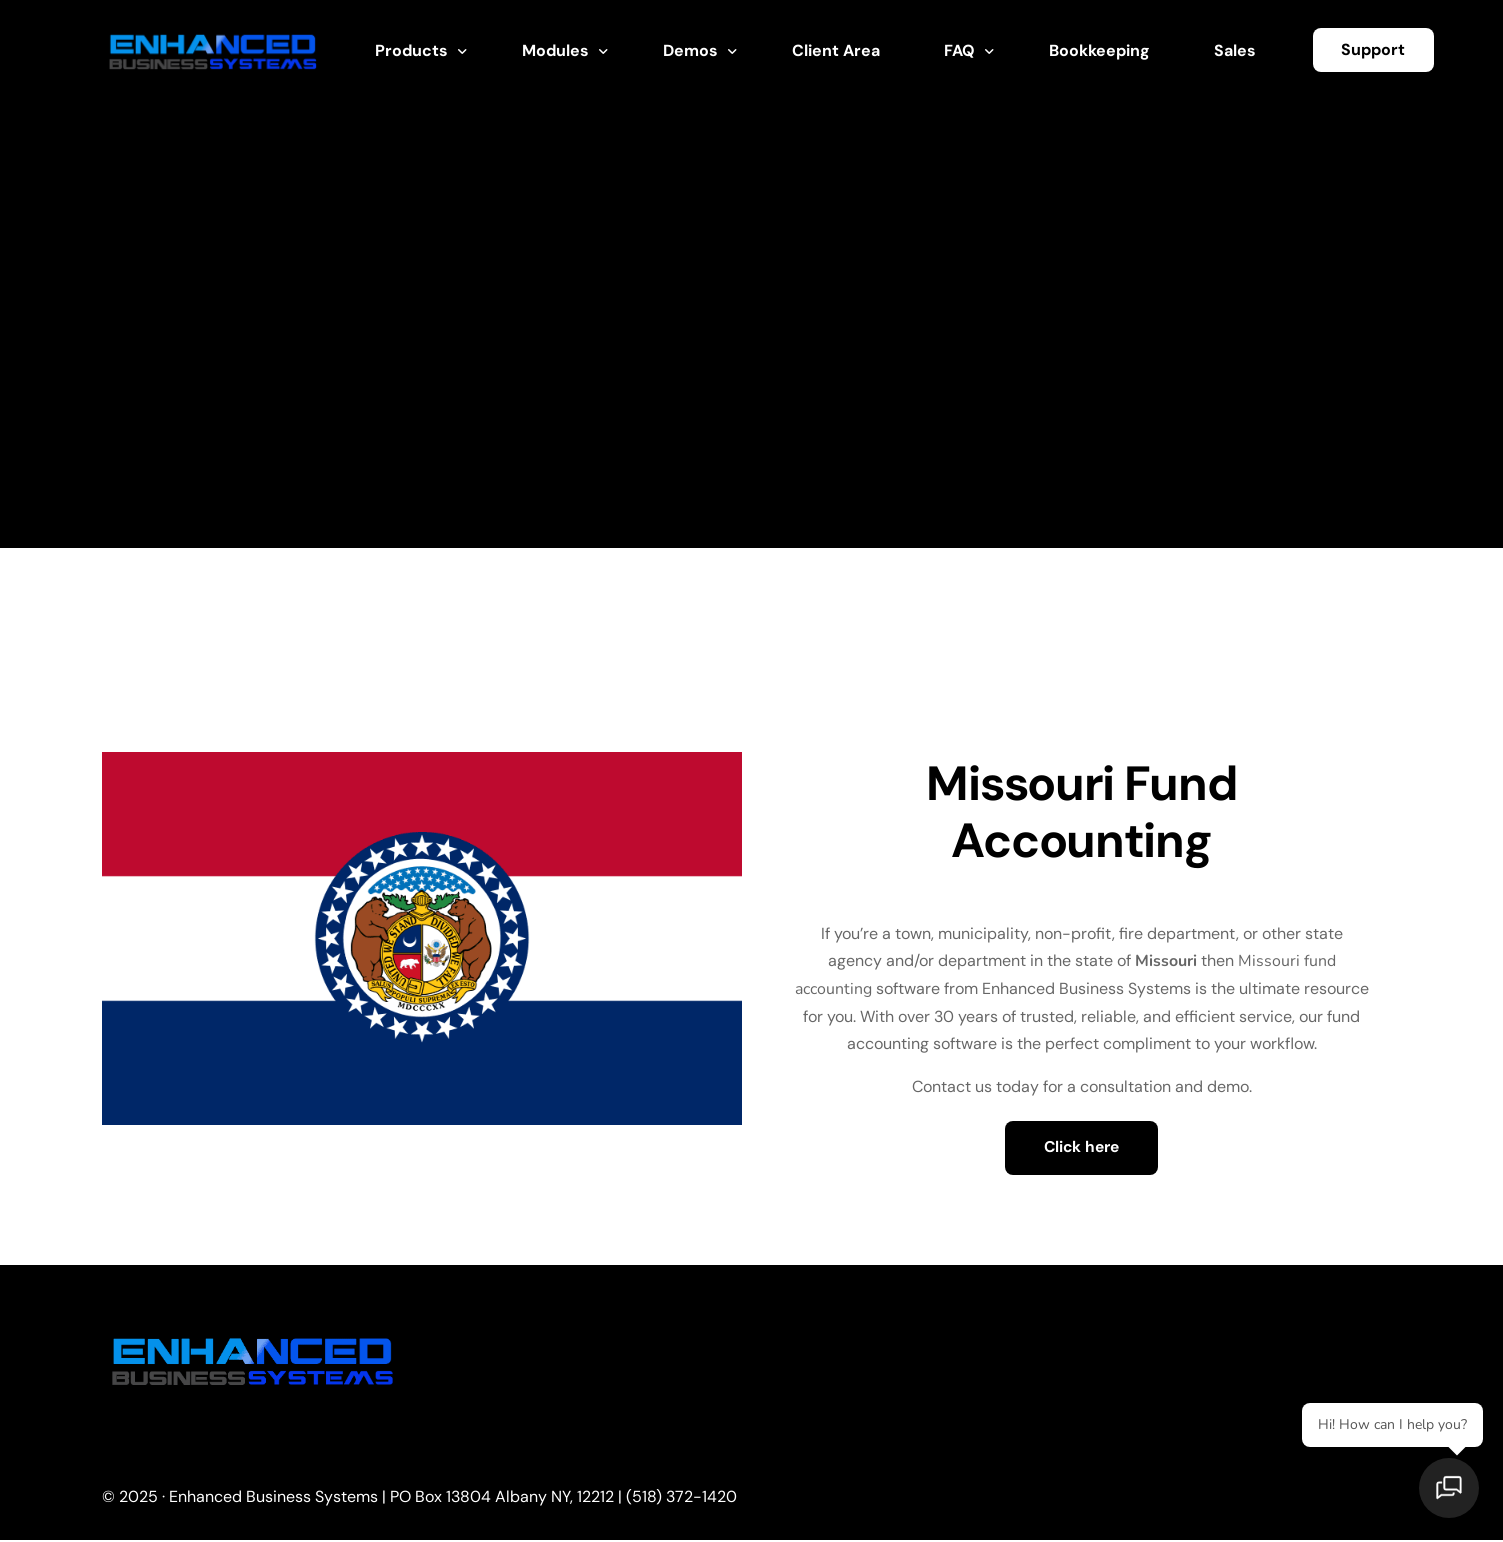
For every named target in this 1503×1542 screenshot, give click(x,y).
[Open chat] (1453, 1492)
